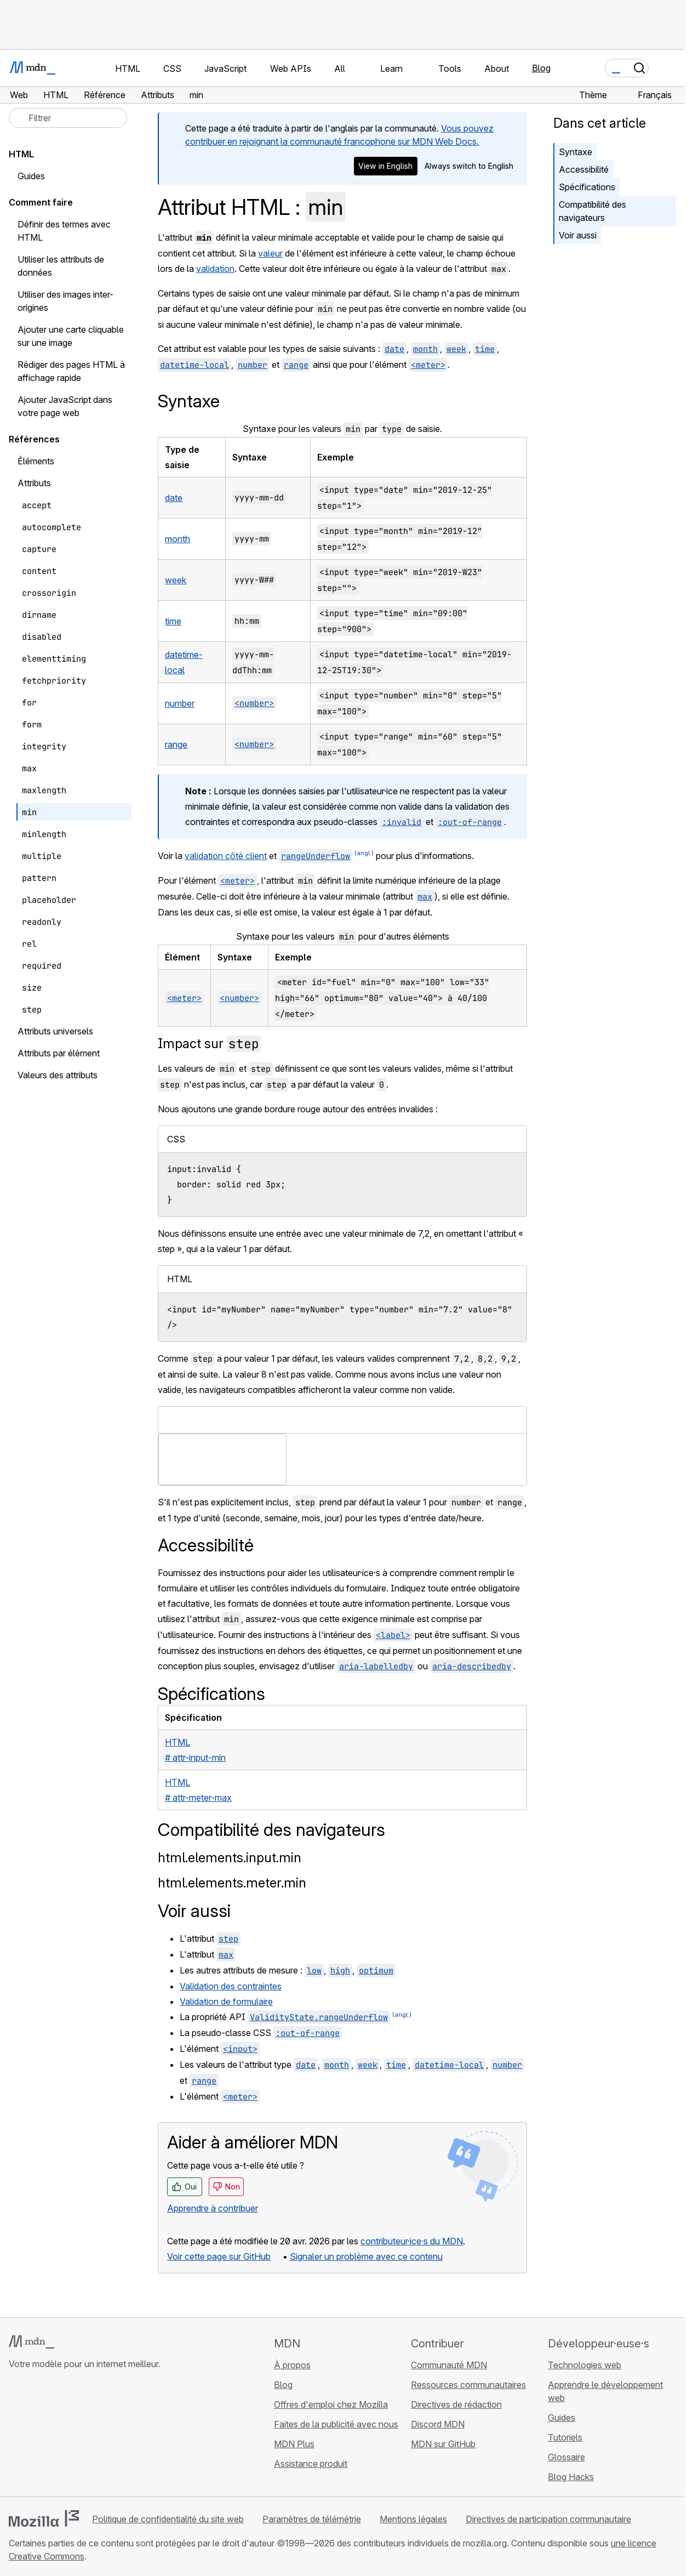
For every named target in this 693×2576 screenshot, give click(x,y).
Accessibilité (584, 169)
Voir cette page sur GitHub (219, 2256)
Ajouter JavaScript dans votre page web (65, 406)
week (456, 349)
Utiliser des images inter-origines (65, 301)
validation (215, 268)
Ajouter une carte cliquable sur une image (71, 336)
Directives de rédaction (456, 2404)
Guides (31, 175)
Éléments (36, 461)
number (252, 365)
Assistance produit (310, 2463)
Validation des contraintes (231, 1986)
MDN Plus (294, 2443)
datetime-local (194, 365)
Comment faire (41, 202)
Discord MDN (438, 2424)
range (296, 365)
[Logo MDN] (31, 2341)
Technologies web (584, 2364)
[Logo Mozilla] (44, 2518)
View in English (385, 165)
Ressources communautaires (468, 2384)
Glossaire (566, 2457)
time (485, 349)
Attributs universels (55, 1031)
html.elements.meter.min (232, 1883)
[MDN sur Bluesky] (35, 2435)
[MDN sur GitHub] (15, 2435)
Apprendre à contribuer (212, 2208)
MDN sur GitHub (443, 2443)
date (394, 349)
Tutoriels (565, 2437)
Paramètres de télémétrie (311, 2519)
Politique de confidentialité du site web (168, 2519)
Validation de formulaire (226, 2001)
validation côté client (226, 855)
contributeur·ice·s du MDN (411, 2241)
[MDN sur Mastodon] (74, 2435)
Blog (541, 67)
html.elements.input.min (229, 1858)
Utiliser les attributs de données (61, 266)
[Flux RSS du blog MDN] (94, 2435)
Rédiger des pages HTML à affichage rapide (71, 371)
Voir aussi (578, 235)
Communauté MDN (449, 2364)
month (425, 349)
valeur (270, 253)
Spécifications (587, 186)
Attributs (34, 482)
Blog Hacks (571, 2476)
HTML (21, 154)
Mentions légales (413, 2519)
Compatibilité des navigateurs (592, 211)
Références (34, 439)
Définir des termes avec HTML (64, 231)
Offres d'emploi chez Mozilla (331, 2404)
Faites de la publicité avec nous (336, 2424)
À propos (292, 2364)
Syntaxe (575, 151)
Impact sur (209, 1043)
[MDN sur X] (54, 2435)
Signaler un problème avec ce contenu (366, 2256)
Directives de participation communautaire (548, 2519)
